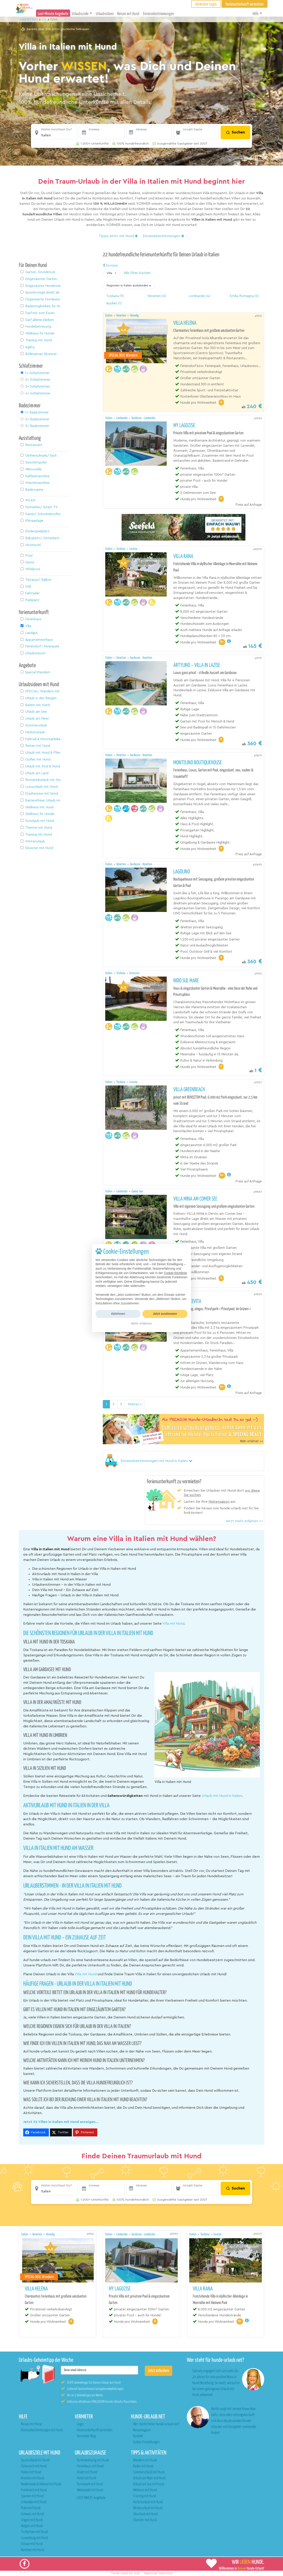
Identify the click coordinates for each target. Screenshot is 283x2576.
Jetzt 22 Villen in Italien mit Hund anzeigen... (61, 2122)
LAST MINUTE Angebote (91, 2498)
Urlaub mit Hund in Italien (222, 1796)
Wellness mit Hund (145, 2490)
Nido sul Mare (186, 980)
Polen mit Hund (30, 2508)
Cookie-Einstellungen (146, 2442)
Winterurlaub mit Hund (147, 2508)
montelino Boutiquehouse (197, 762)
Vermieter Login (206, 4)
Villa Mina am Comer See (195, 1199)
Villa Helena (184, 323)
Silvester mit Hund (145, 2520)
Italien (109, 315)
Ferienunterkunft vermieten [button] (245, 4)
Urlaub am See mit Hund (148, 2484)
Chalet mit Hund (87, 2472)
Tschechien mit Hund (34, 2532)
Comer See (137, 1191)
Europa (110, 265)
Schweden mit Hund (33, 2502)
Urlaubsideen (105, 14)
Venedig (134, 315)
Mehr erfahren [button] (141, 1323)
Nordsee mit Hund (32, 2550)
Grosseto (134, 973)
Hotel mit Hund (86, 2478)
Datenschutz (165, 2573)
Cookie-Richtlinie (175, 1273)
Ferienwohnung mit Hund (93, 2460)
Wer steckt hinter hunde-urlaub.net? (156, 2424)
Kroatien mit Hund (32, 2478)
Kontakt (138, 2436)
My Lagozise (184, 425)
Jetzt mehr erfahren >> (244, 1521)
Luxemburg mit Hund (34, 2538)
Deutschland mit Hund (35, 2460)
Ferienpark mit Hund (90, 2484)
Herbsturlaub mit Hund (148, 2502)
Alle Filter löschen (137, 273)
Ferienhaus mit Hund (90, 2466)
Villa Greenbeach (189, 1089)
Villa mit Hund (173, 1623)
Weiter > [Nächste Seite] (135, 1404)
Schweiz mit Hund (32, 2514)
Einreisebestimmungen (158, 14)
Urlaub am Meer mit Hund (149, 2478)
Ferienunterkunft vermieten (94, 2430)
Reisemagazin (142, 2430)
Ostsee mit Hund (31, 2544)
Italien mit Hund (31, 2472)
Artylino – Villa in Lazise (196, 665)
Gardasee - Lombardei (143, 418)
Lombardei (122, 418)
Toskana (121, 548)
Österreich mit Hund (34, 2466)
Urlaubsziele (80, 14)
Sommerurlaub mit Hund (148, 2472)
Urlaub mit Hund (29, 19)
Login (80, 2424)
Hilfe (255, 14)
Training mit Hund (144, 2496)
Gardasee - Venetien (141, 657)
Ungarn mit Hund (31, 2520)
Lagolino (181, 872)
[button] (55, 132)
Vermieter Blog (86, 2436)
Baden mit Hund (143, 2466)
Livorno (133, 548)
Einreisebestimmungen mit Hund (42, 2430)
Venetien (121, 315)
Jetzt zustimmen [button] (165, 1313)
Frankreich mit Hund (34, 2490)
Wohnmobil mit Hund (90, 2490)
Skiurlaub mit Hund (145, 2514)
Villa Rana (183, 556)
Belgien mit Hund (31, 2526)
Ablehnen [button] (118, 1313)
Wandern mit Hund (145, 2460)
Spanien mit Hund (32, 2496)
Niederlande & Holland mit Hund (41, 2484)
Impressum (150, 2573)
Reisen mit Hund (128, 14)
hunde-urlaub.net (122, 2573)
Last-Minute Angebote (53, 14)
